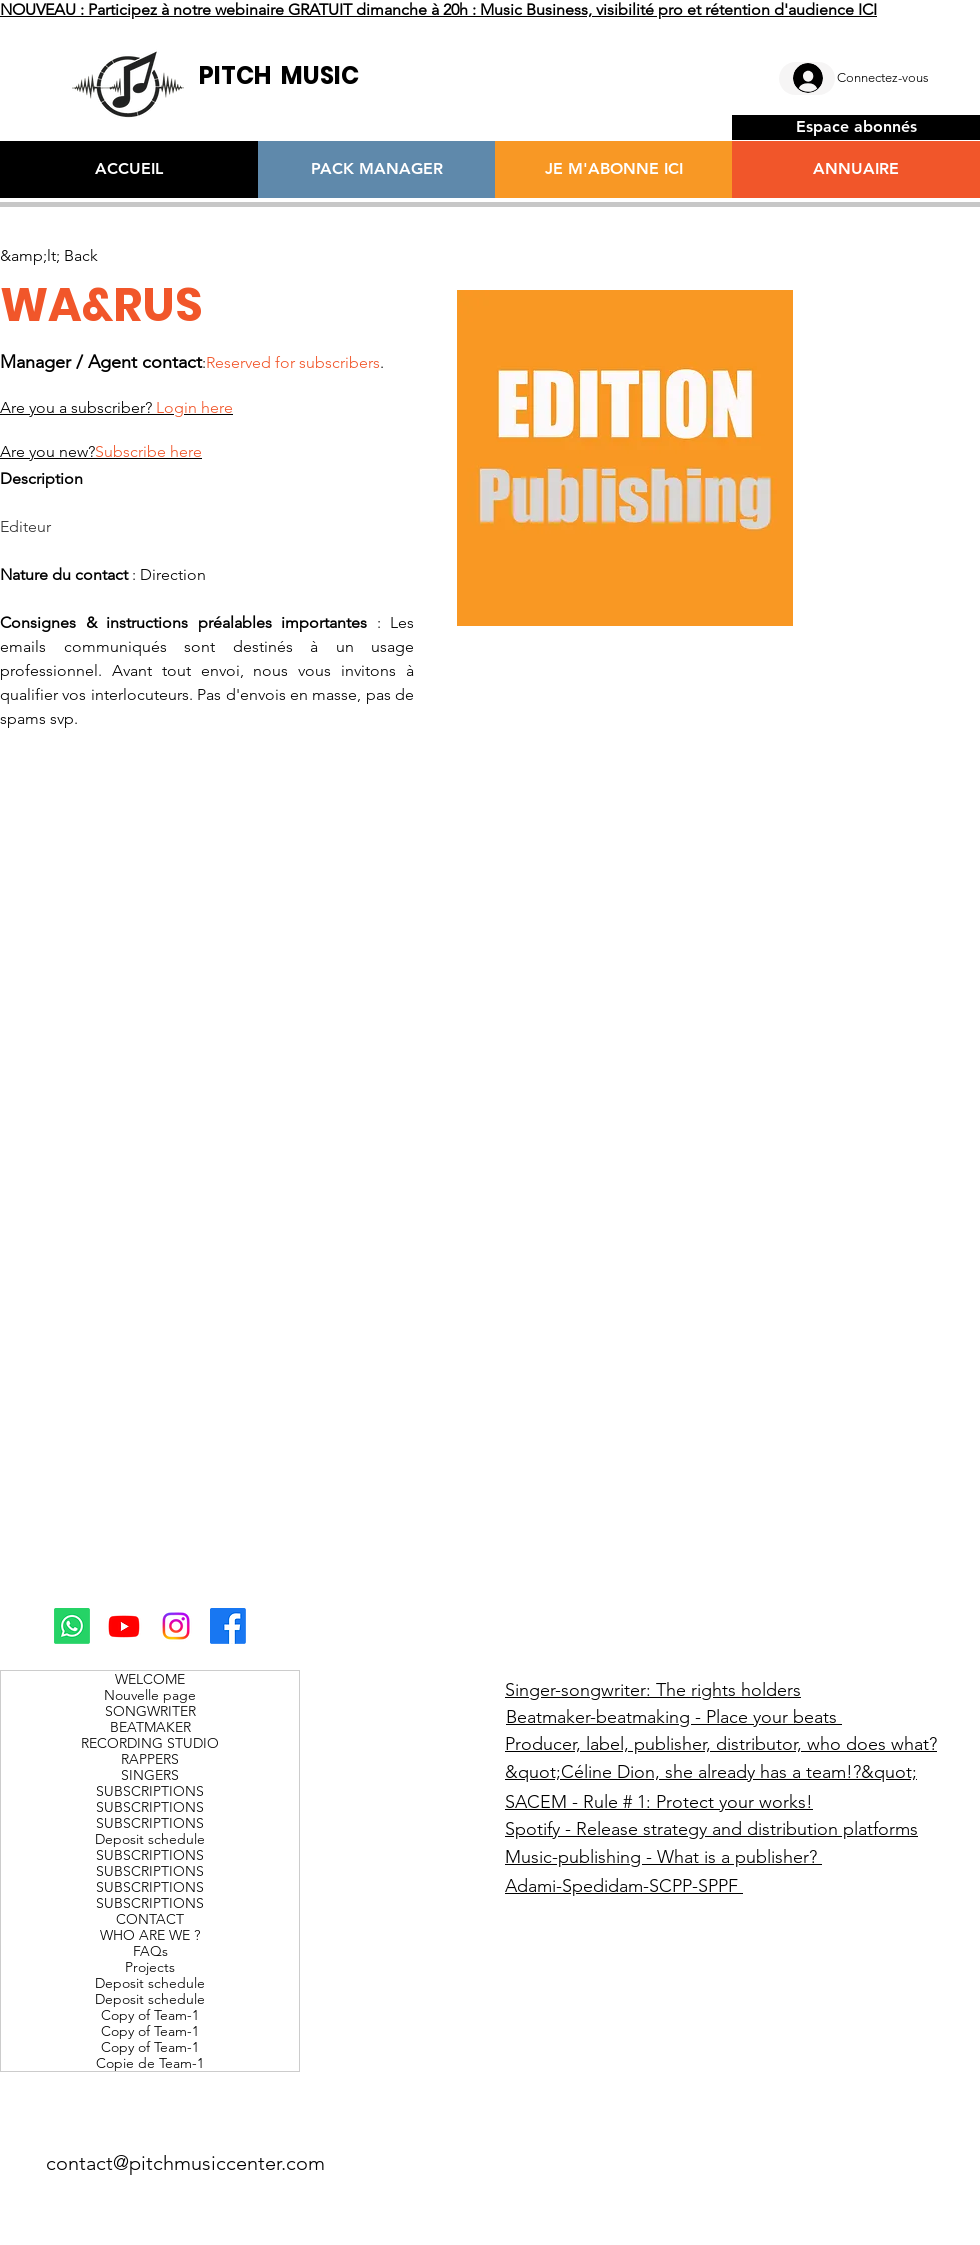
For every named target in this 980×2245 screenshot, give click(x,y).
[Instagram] (176, 1626)
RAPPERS (150, 1759)
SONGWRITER (150, 1711)
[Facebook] (228, 1626)
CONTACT (150, 1919)
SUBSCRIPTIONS (150, 1791)
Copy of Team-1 (150, 2015)
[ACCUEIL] (129, 169)
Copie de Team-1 (150, 2063)
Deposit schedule (150, 1839)
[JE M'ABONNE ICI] (613, 169)
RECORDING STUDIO (150, 1743)
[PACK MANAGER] (376, 169)
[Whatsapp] (72, 1626)
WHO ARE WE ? (150, 1935)
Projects (150, 1967)
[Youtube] (124, 1626)
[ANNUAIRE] (856, 169)
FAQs (150, 1951)
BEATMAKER (150, 1727)
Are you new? (101, 451)
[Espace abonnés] (856, 127)
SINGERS (150, 1775)
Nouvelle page (150, 1695)
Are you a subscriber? (116, 407)
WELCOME (150, 1679)
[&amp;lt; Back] (49, 256)
